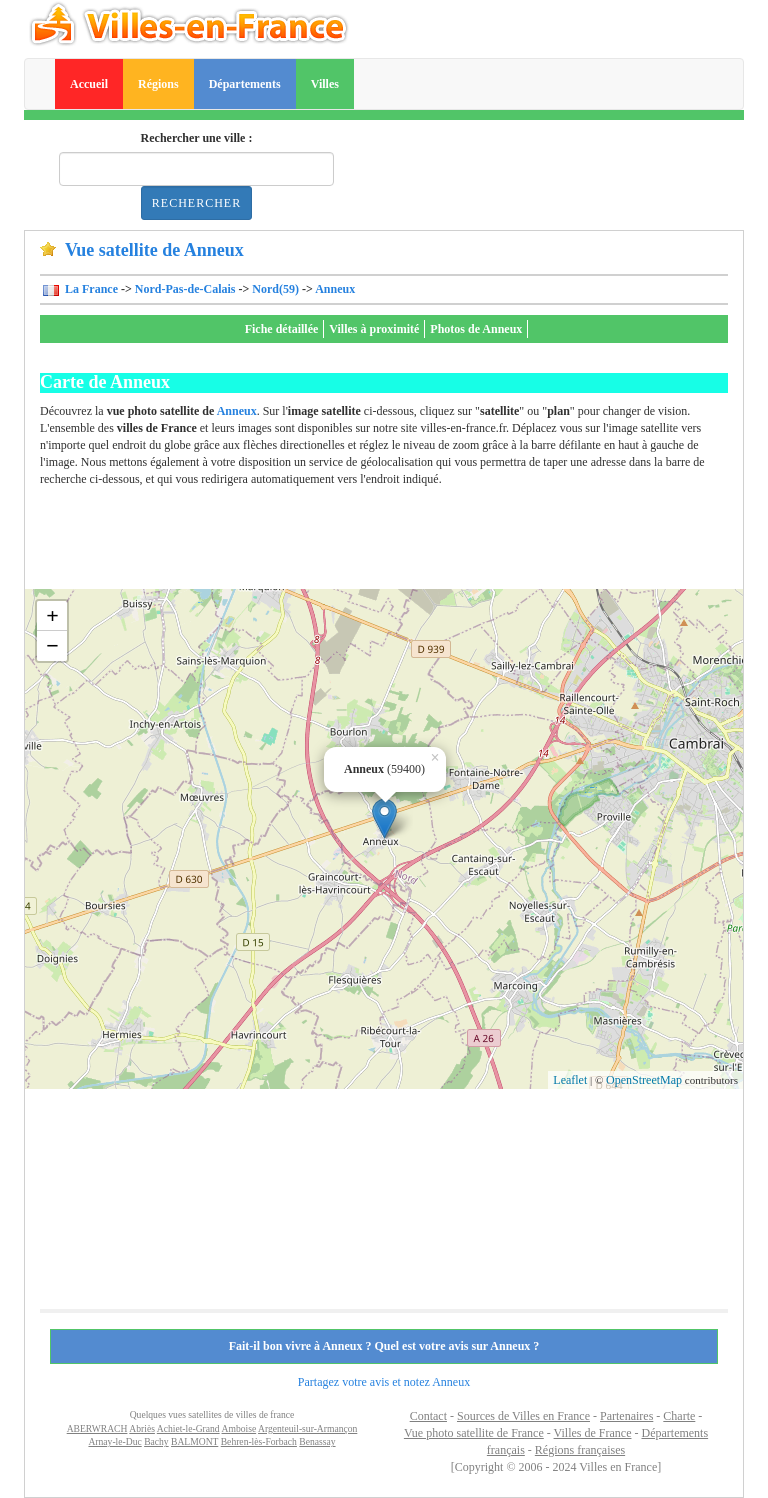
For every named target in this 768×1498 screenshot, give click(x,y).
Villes (325, 84)
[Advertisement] (404, 544)
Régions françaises (580, 1450)
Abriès (142, 1428)
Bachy (156, 1441)
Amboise (239, 1428)
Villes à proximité (374, 329)
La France (90, 289)
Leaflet (570, 1080)
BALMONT (194, 1441)
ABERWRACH (97, 1428)
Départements (245, 84)
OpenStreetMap (644, 1080)
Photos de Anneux (476, 329)
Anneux (335, 289)
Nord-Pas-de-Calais (185, 289)
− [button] (52, 645)
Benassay (317, 1441)
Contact (428, 1416)
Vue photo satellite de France (474, 1433)
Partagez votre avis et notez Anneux (384, 1382)
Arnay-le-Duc (114, 1441)
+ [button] (52, 615)
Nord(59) (275, 289)
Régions (158, 84)
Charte (679, 1416)
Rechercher (196, 203)
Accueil (89, 84)
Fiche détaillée (282, 329)
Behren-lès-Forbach (259, 1441)
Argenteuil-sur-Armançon (307, 1428)
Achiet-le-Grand (188, 1428)
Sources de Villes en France (523, 1416)
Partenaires (626, 1416)
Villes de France (593, 1433)
